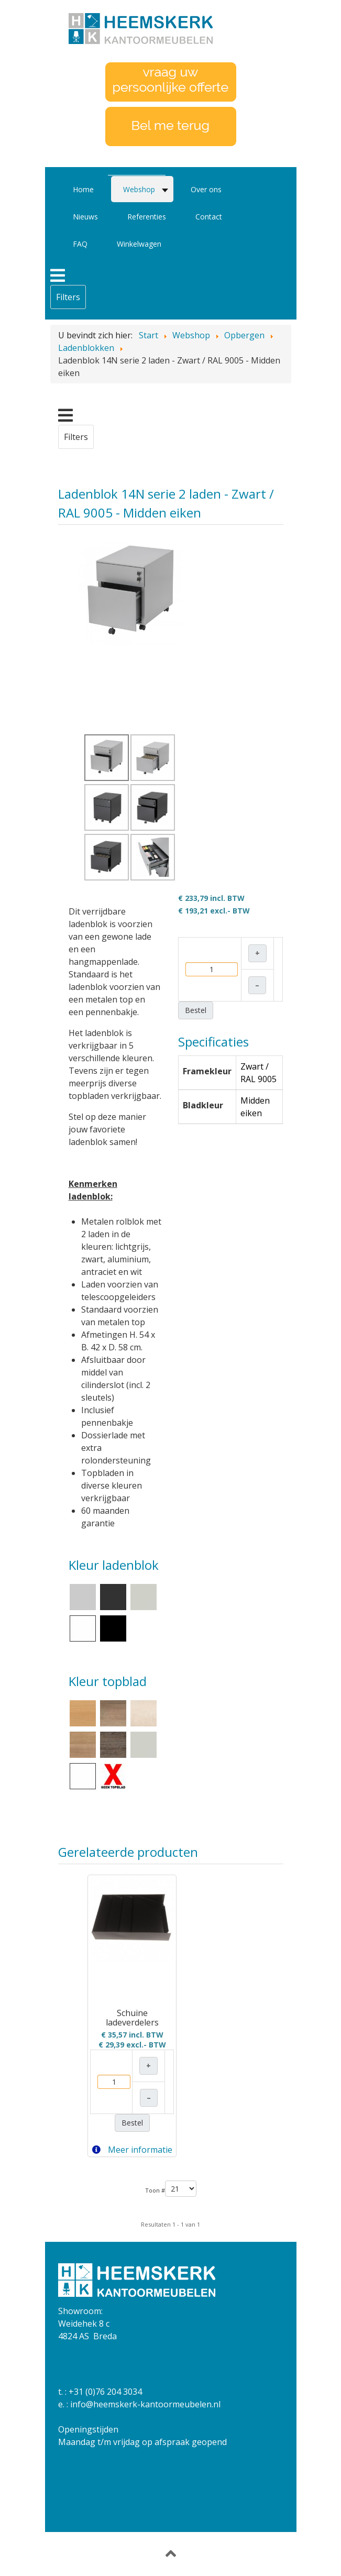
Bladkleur (203, 1105)
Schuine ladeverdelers (132, 2017)
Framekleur (207, 1071)
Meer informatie (132, 2149)
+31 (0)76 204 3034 (105, 2391)
